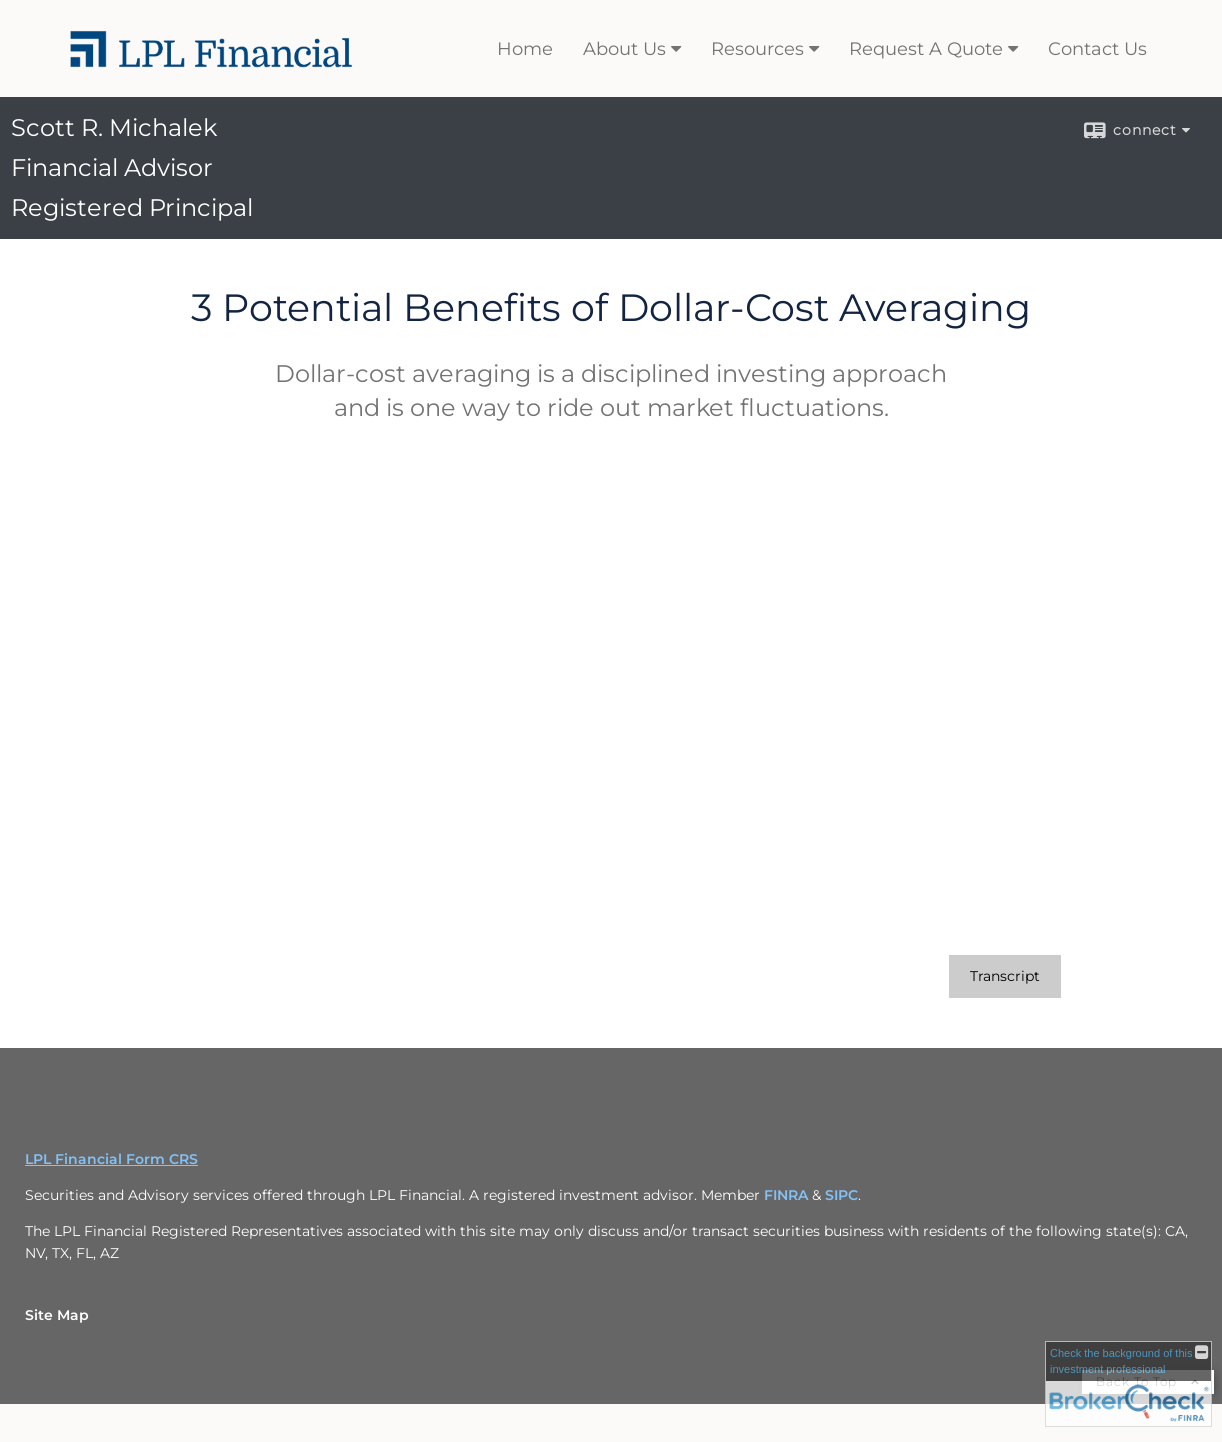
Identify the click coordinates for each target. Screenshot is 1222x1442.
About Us (624, 49)
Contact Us (1097, 49)
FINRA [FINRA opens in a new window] (786, 1195)
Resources (757, 49)
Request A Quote (926, 49)
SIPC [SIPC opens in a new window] (841, 1195)
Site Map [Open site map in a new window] (57, 1315)
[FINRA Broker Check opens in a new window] (1128, 1384)
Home (525, 49)
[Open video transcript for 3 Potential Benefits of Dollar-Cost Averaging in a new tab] (1005, 976)
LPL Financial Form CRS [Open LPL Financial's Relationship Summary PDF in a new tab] (111, 1159)
